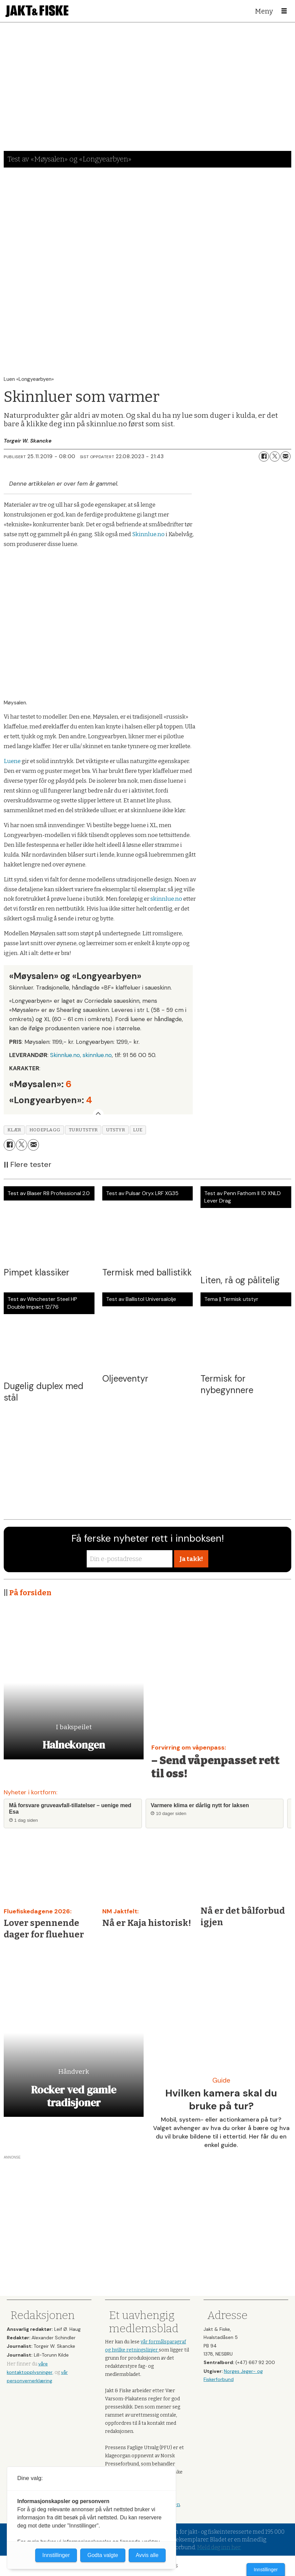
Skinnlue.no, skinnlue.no (81, 1055)
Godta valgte (102, 2555)
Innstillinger (266, 2569)
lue (138, 1130)
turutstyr (83, 1130)
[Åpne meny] (284, 11)
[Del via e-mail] (285, 456)
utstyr (115, 1130)
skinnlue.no (166, 898)
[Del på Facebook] (264, 456)
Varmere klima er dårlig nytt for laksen (200, 1805)
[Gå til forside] (36, 11)
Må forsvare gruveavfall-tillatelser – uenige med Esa (70, 1808)
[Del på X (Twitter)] (275, 456)
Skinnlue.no (148, 534)
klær (14, 1130)
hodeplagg (45, 1130)
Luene (12, 761)
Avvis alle (147, 2555)
